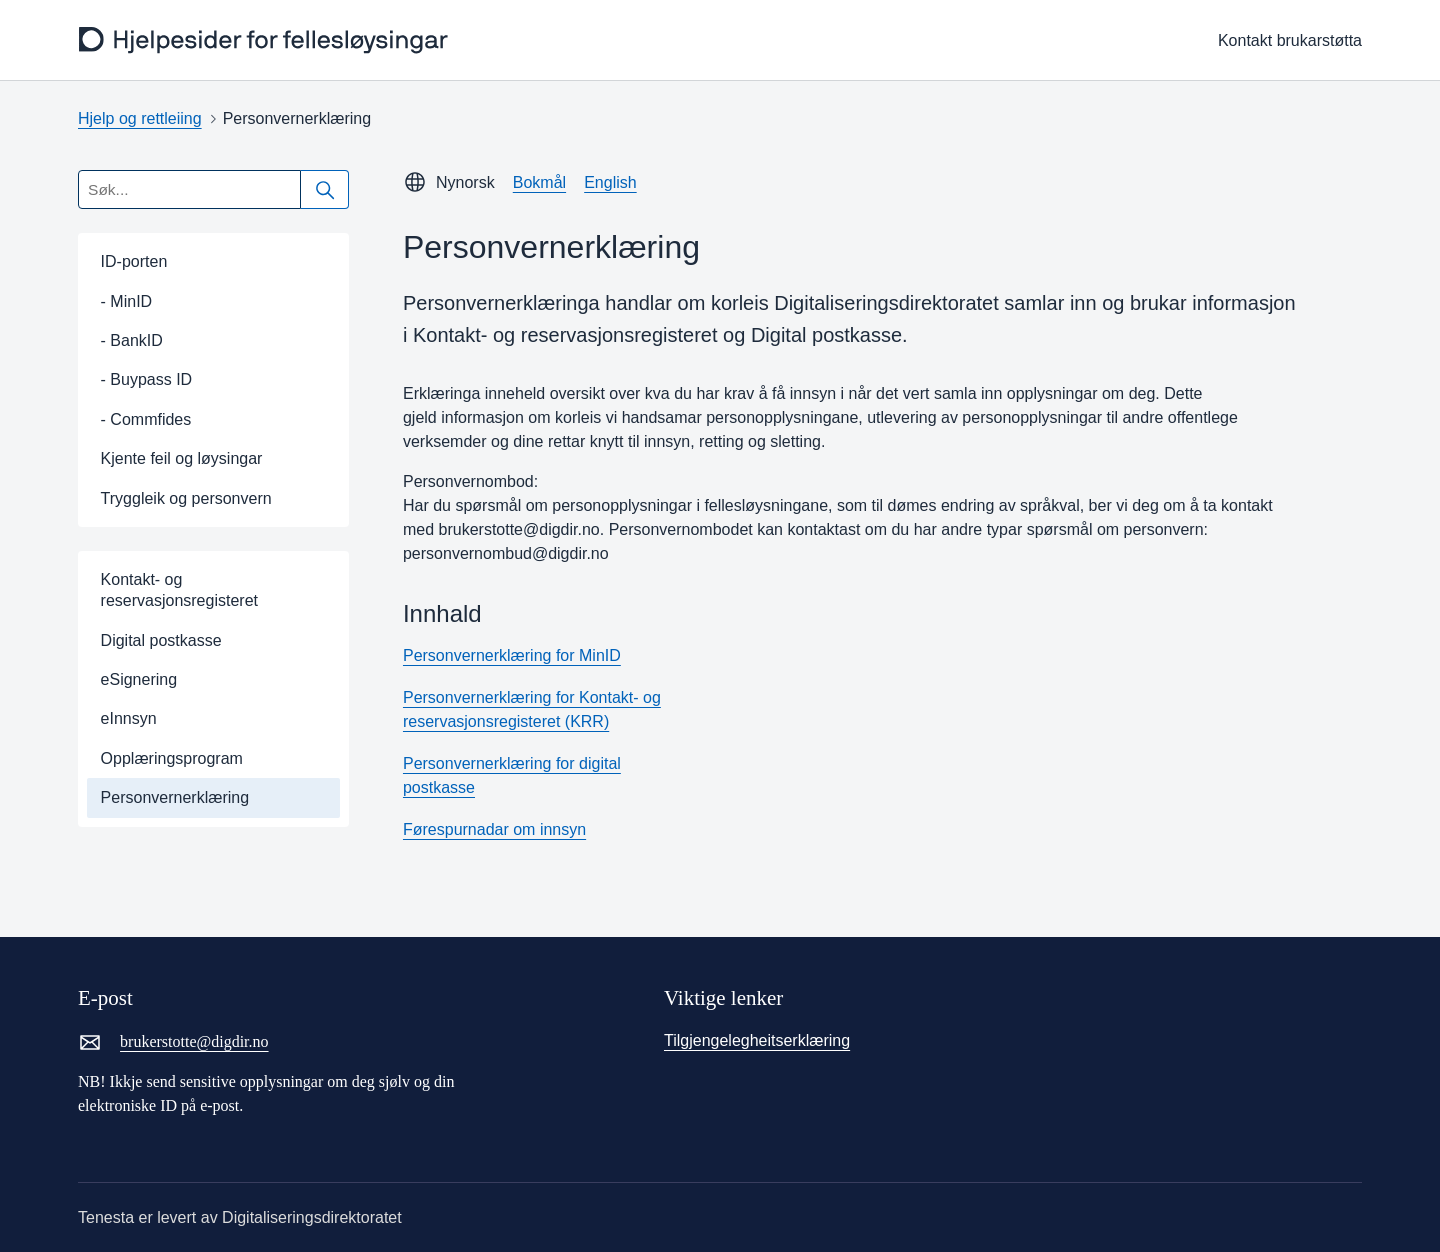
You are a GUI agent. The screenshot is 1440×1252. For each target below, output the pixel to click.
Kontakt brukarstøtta (1290, 40)
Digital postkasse (161, 640)
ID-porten (134, 261)
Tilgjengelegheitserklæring (757, 1040)
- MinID (127, 301)
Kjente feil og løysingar (182, 458)
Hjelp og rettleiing (140, 118)
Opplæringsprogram (172, 758)
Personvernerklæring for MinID (512, 655)
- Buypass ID (147, 379)
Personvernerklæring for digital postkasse (512, 775)
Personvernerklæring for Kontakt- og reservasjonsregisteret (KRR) (532, 709)
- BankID (132, 340)
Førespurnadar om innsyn (494, 829)
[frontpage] (264, 40)
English (610, 182)
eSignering (139, 679)
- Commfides (146, 419)
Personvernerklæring (175, 797)
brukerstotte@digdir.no (173, 1042)
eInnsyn (129, 718)
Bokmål (539, 182)
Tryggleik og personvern (186, 498)
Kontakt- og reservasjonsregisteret (179, 590)
